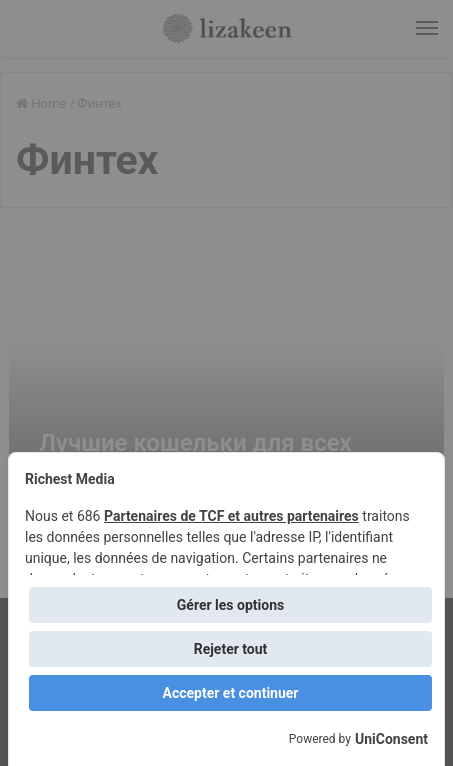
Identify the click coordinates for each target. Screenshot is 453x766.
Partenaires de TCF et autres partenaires (231, 516)
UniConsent (391, 739)
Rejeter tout (231, 649)
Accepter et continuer (231, 693)
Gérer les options (230, 605)
